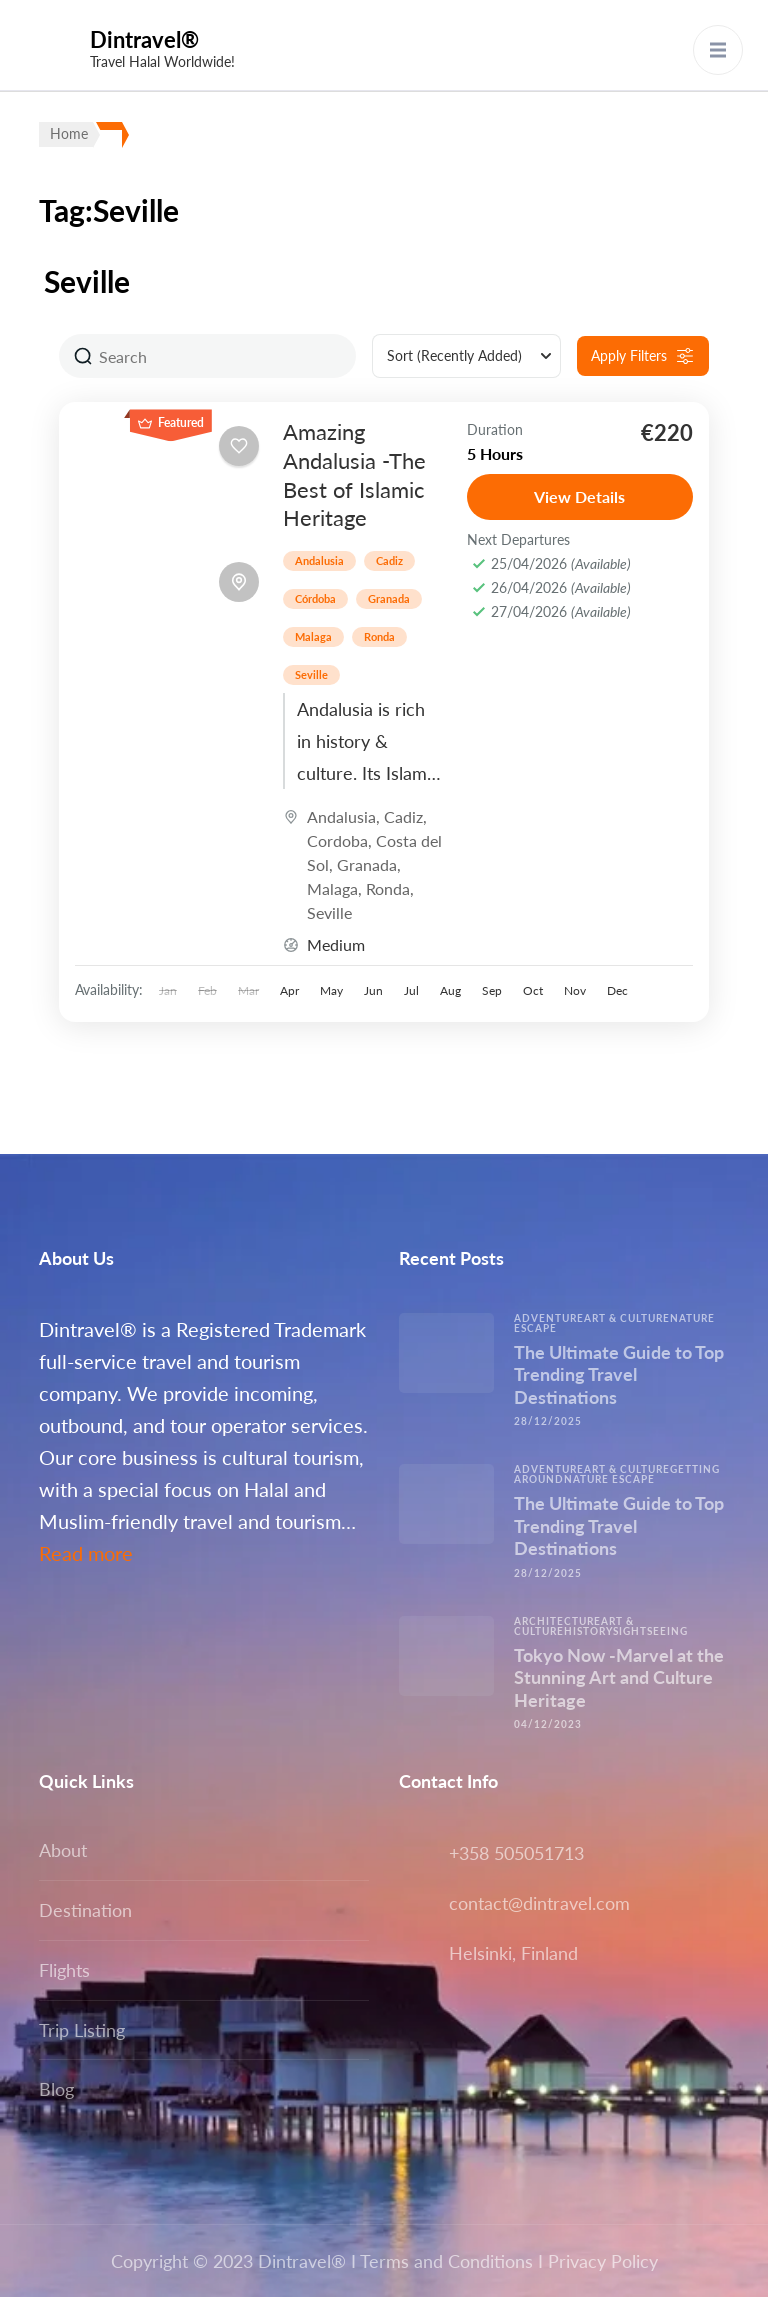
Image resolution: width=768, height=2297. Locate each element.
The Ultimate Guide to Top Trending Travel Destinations (619, 1374)
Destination (85, 1910)
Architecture (557, 1621)
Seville (311, 674)
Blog (56, 2089)
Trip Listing (82, 2030)
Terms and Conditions (446, 2261)
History (588, 1631)
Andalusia (319, 560)
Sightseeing (650, 1631)
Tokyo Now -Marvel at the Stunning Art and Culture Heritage (619, 1677)
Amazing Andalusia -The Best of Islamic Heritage (354, 474)
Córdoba (315, 598)
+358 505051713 (516, 1853)
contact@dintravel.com (539, 1903)
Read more (86, 1553)
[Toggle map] (239, 582)
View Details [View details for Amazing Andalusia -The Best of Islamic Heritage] (579, 496)
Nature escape (609, 1479)
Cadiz (389, 560)
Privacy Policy (603, 2261)
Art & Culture (627, 1318)
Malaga (313, 636)
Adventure (549, 1318)
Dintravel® (144, 39)
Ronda (379, 636)
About (63, 1850)
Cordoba (337, 840)
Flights (64, 1970)
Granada (389, 598)
